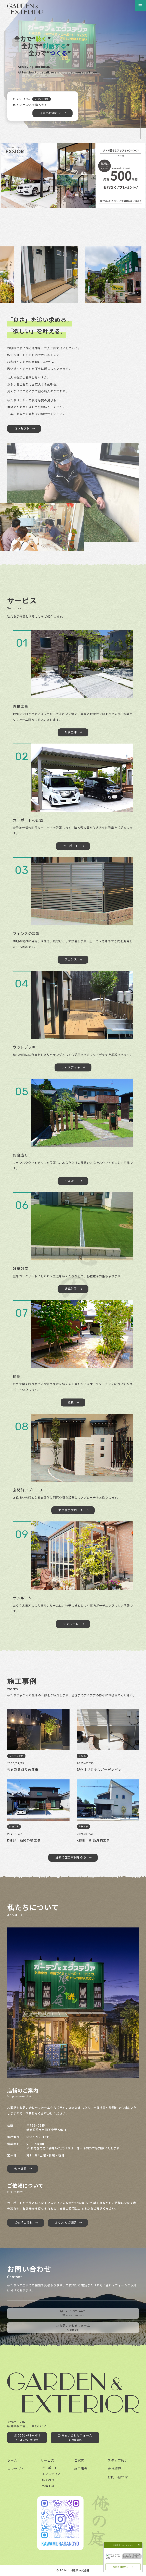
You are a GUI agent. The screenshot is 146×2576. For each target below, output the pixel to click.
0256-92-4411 (37, 2137)
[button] (140, 5)
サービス (47, 2460)
